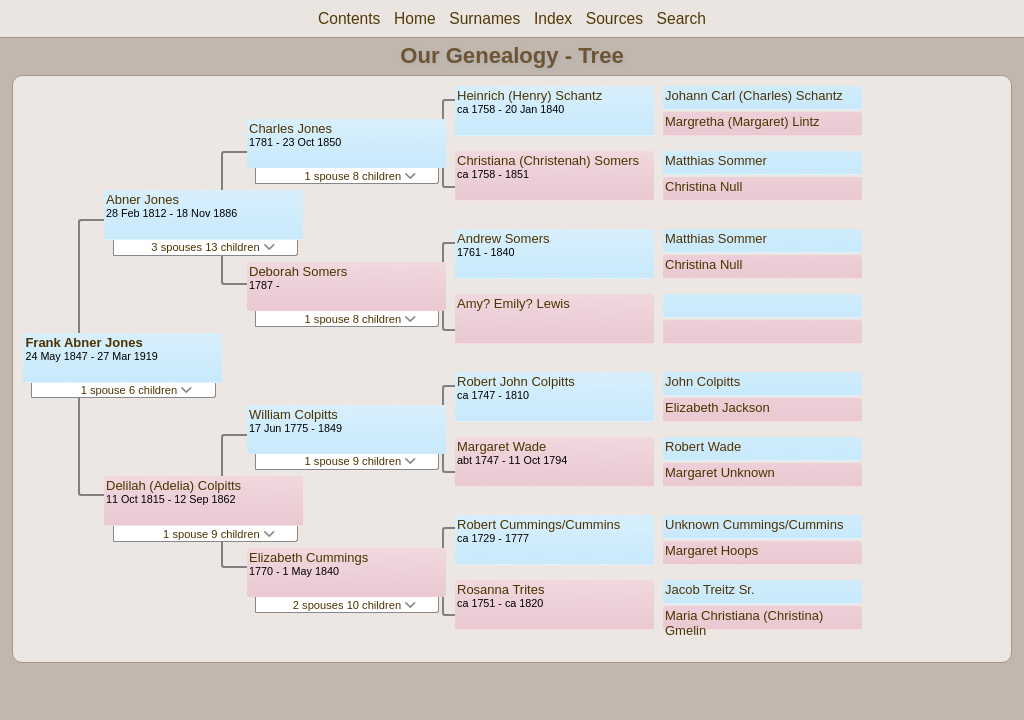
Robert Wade (703, 446)
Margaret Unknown (720, 472)
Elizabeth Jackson (717, 407)
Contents (349, 18)
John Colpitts (702, 381)
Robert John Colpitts (516, 381)
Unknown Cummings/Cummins (754, 524)
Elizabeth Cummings (308, 557)
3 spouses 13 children (212, 247)
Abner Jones (142, 199)
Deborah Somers (298, 271)
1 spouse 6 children (137, 390)
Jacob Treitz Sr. (710, 589)
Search (681, 18)
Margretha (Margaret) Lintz (742, 121)
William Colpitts (293, 414)
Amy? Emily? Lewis (513, 303)
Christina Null (703, 186)
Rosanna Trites (500, 589)
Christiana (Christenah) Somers (548, 160)
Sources (614, 18)
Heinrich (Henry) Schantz (529, 95)
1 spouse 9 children (219, 534)
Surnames (484, 18)
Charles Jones (290, 128)
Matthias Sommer (716, 160)
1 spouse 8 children (361, 176)
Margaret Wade (501, 446)
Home (415, 18)
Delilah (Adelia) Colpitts (173, 485)
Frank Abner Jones (83, 342)
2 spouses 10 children (354, 605)
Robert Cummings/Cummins (538, 524)
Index (553, 18)
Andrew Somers (503, 238)
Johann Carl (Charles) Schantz (754, 95)
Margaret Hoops (711, 550)
